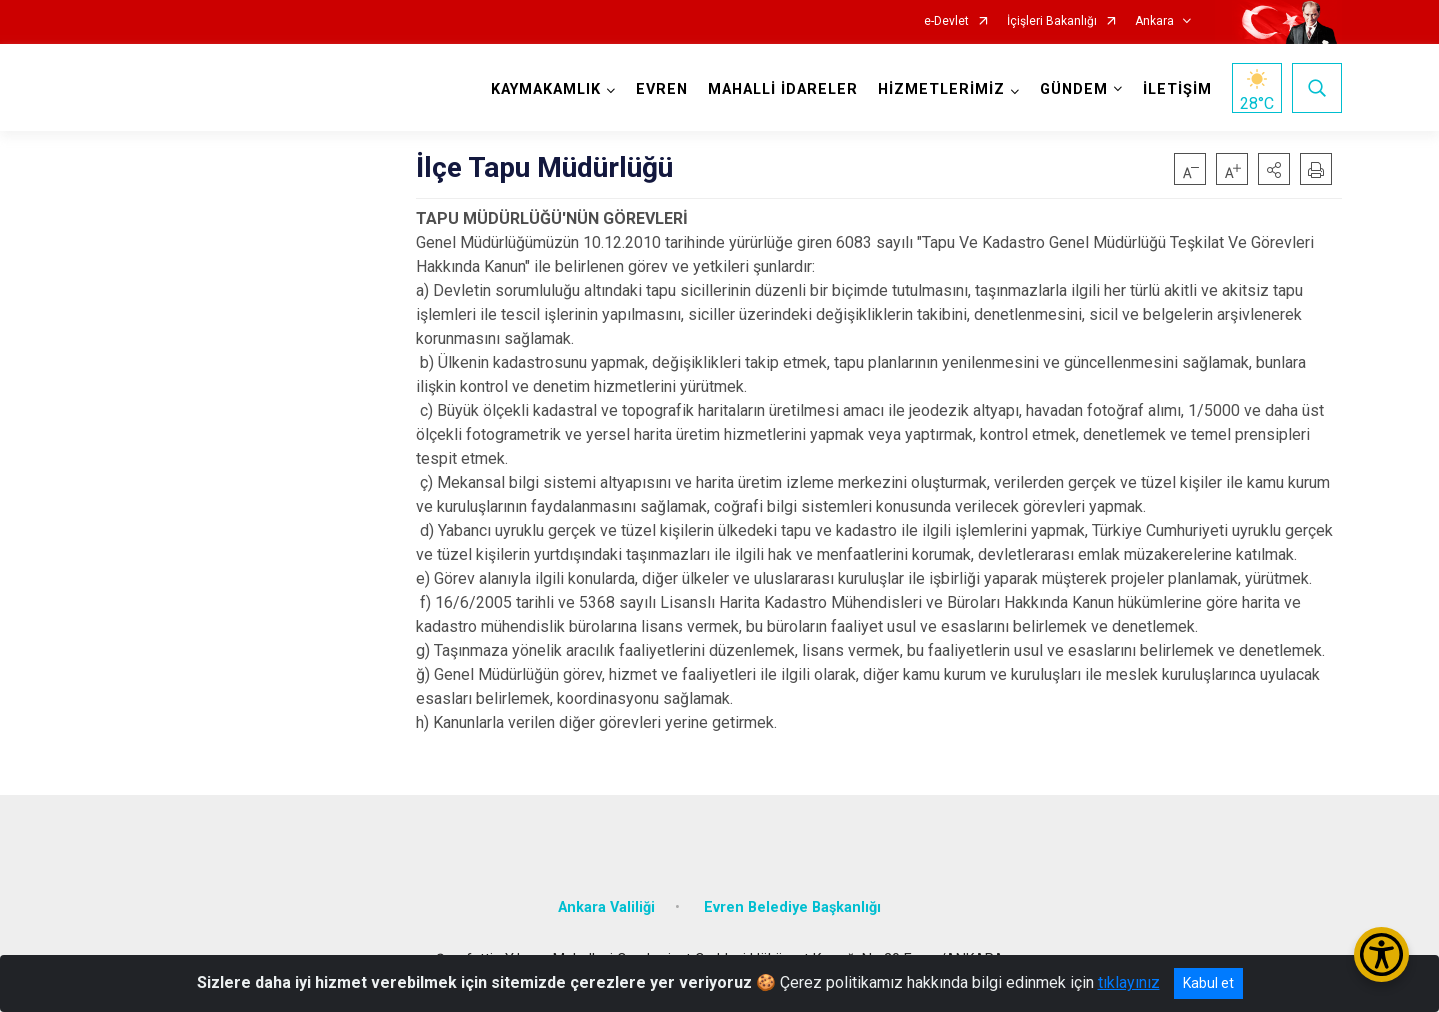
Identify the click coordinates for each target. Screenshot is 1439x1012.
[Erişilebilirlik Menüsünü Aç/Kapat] (1381, 954)
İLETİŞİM (1177, 89)
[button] (1274, 169)
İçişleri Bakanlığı (1052, 21)
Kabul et (1208, 983)
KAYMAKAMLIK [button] (546, 89)
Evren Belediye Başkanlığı (792, 907)
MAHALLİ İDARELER (783, 89)
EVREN (662, 89)
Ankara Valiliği (606, 907)
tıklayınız (1129, 982)
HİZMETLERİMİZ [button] (941, 89)
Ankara (1154, 21)
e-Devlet (946, 21)
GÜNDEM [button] (1074, 89)
